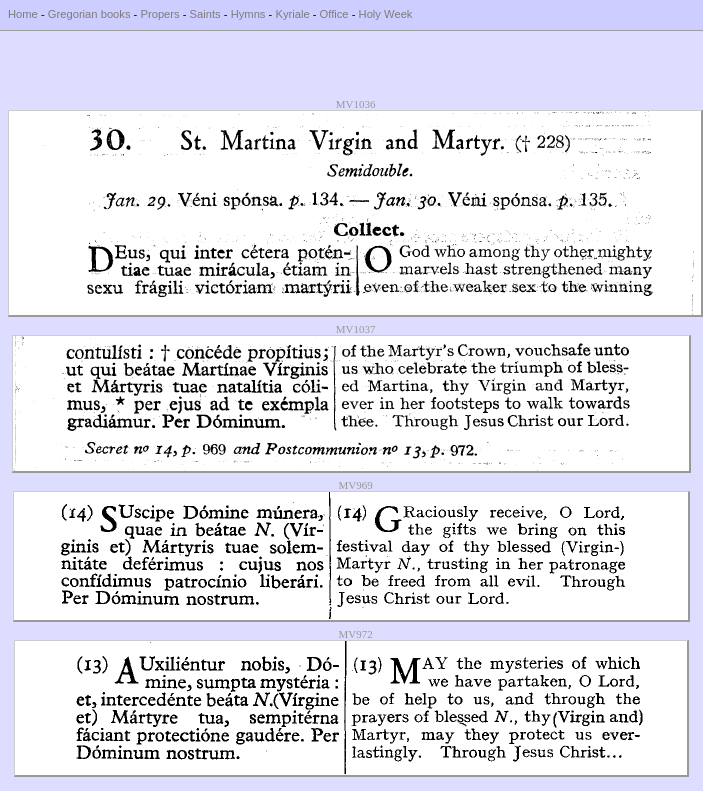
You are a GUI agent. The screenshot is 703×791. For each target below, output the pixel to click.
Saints (205, 14)
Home (23, 14)
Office (334, 14)
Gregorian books (89, 14)
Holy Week (386, 14)
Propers (159, 14)
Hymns (248, 14)
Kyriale (292, 14)
